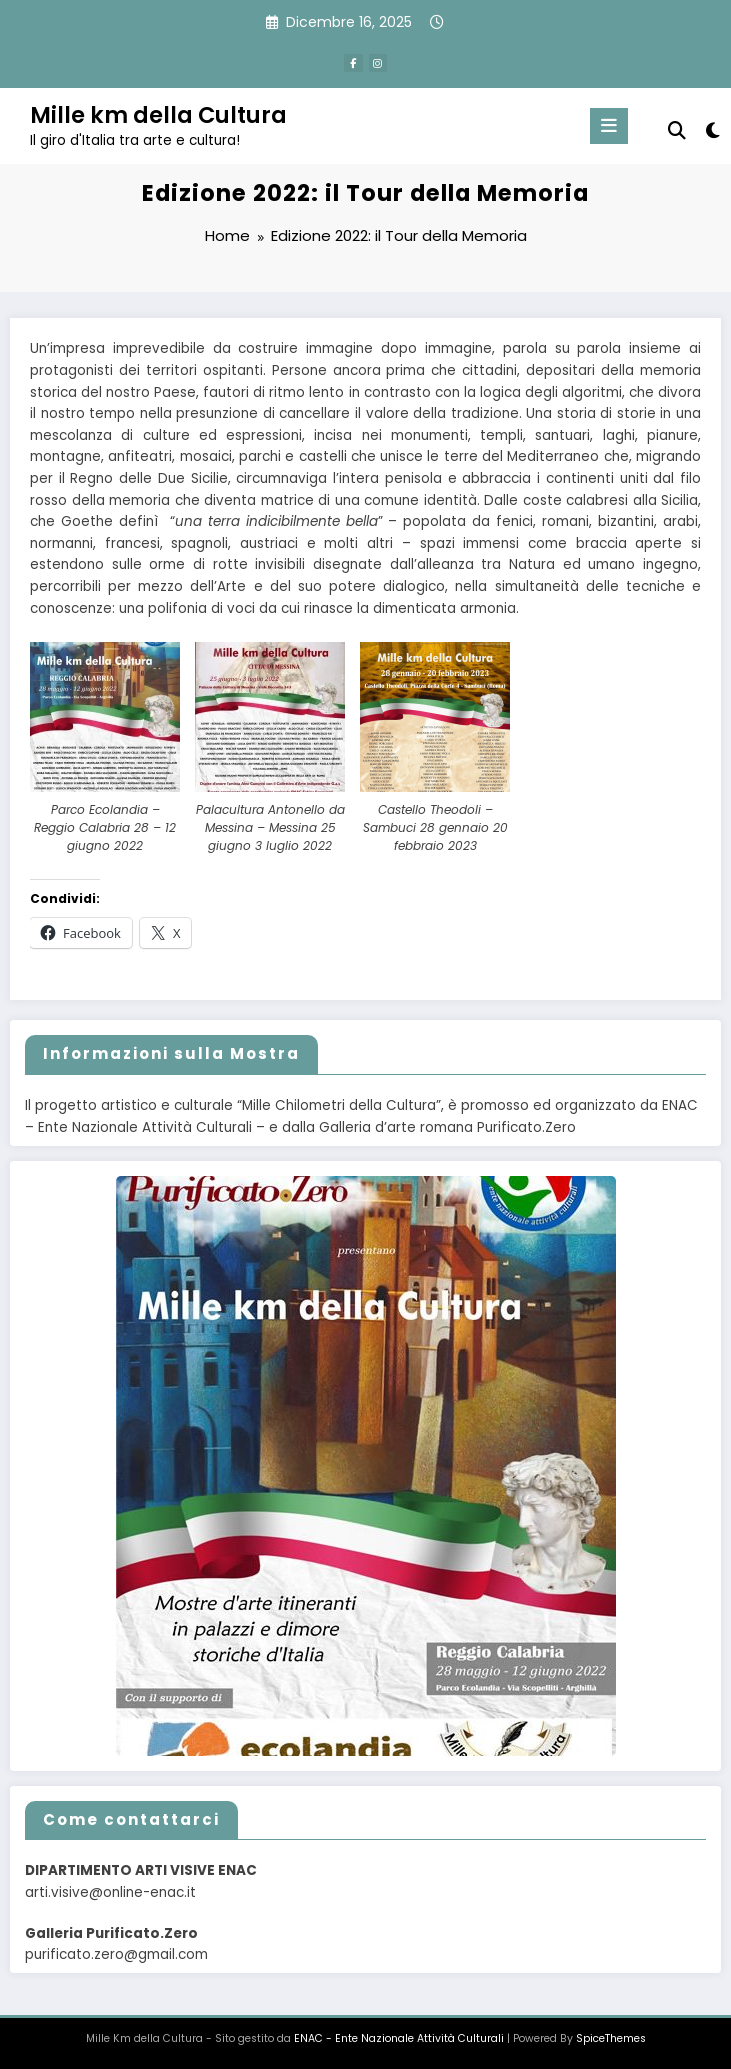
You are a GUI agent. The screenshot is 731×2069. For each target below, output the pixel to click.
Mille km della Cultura (158, 115)
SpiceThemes (611, 2038)
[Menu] (609, 126)
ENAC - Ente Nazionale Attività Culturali (399, 2038)
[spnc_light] (711, 130)
